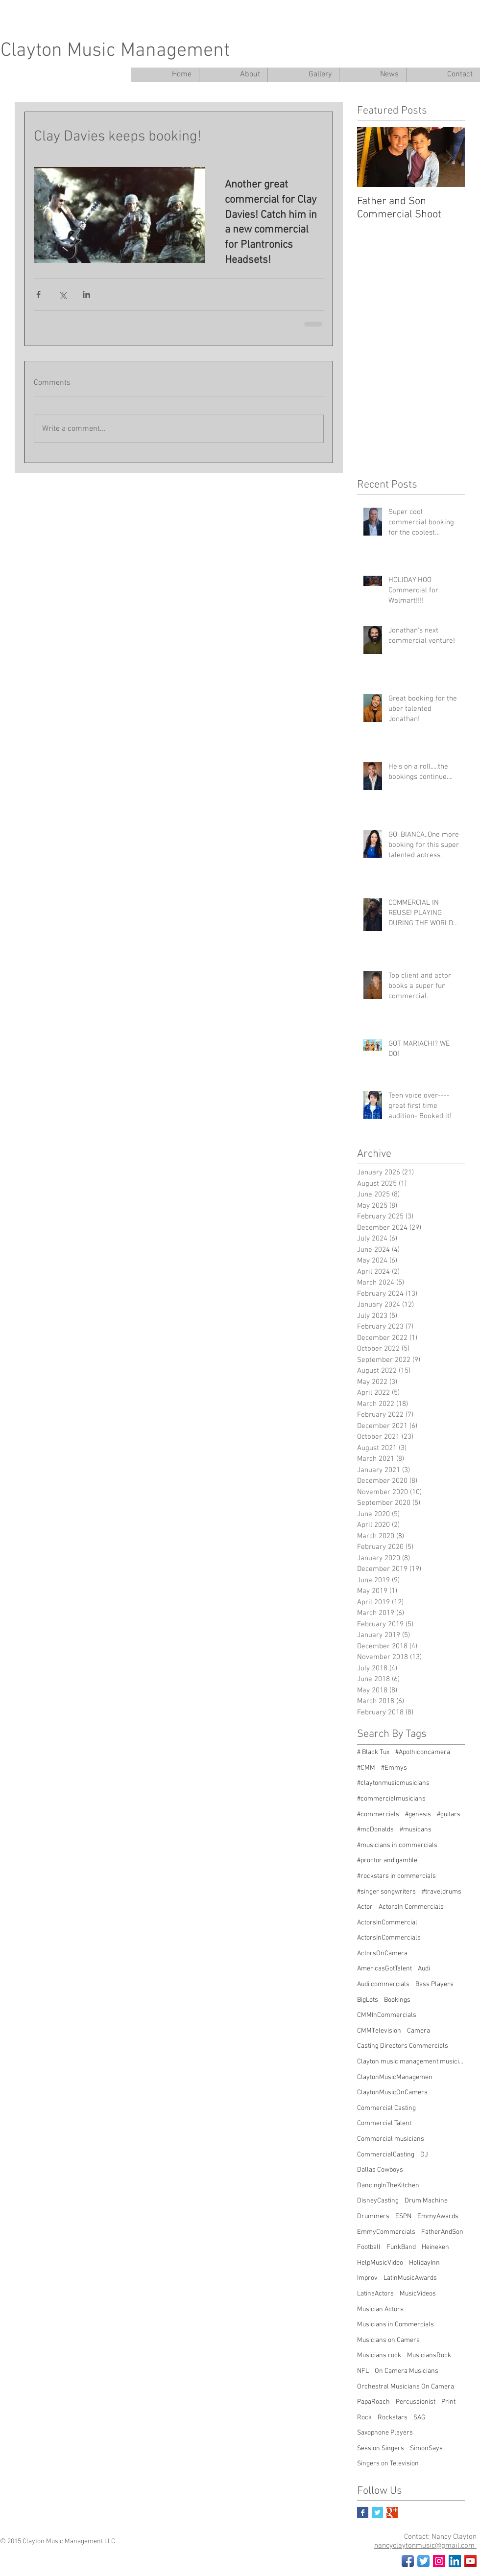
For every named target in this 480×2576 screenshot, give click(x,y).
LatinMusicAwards (410, 2278)
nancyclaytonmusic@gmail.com (425, 2545)
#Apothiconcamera (422, 1752)
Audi (424, 1969)
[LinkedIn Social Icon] (455, 2561)
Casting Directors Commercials (402, 2046)
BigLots (367, 2000)
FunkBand (401, 2247)
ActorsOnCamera (382, 1953)
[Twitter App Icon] (423, 2561)
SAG (419, 2417)
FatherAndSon (442, 2232)
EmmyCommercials (386, 2232)
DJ (424, 2155)
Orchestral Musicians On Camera (405, 2387)
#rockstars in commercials (396, 1876)
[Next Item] (449, 156)
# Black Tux (373, 1752)
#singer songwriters (386, 1892)
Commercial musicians (390, 2139)
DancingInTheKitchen (388, 2185)
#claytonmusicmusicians (393, 1783)
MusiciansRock (429, 2355)
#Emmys (394, 1768)
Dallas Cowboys (380, 2170)
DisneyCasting (378, 2201)
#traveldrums (441, 1892)
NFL (363, 2371)
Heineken (435, 2247)
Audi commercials (383, 1984)
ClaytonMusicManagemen (394, 2077)
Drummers (373, 2216)
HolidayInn (424, 2263)
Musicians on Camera (388, 2340)
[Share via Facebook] (38, 294)
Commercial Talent (384, 2123)
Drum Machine (426, 2201)
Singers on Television (388, 2463)
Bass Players (434, 1984)
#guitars (448, 1814)
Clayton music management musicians (411, 2062)
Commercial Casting (386, 2108)
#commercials (378, 1814)
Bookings (397, 2000)
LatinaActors (375, 2294)
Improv (367, 2278)
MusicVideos (418, 2294)
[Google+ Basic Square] (392, 2512)
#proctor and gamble (387, 1860)
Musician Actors (380, 2309)
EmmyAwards (437, 2216)
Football (369, 2247)
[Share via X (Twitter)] (62, 294)
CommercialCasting (385, 2155)
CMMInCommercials (386, 2015)
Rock (364, 2417)
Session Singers (380, 2448)
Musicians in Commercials (395, 2324)
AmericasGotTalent (384, 1969)
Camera (418, 2031)
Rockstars (393, 2417)
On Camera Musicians (406, 2371)
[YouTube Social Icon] (470, 2561)
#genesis (418, 1814)
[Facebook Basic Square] (362, 2512)
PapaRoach (373, 2402)
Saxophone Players (385, 2433)
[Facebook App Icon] (408, 2561)
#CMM (366, 1768)
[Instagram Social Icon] (439, 2561)
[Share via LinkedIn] (86, 294)
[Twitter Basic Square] (377, 2512)
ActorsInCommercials (389, 1938)
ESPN (403, 2216)
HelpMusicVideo (380, 2263)
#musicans (416, 1830)
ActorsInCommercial (387, 1923)
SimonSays (426, 2448)
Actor (365, 1907)
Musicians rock (379, 2355)
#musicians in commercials (397, 1845)
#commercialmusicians (391, 1799)
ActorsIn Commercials (411, 1907)
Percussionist (415, 2402)
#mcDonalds (375, 1830)
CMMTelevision (379, 2031)
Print (448, 2402)
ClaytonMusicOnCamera (392, 2092)
